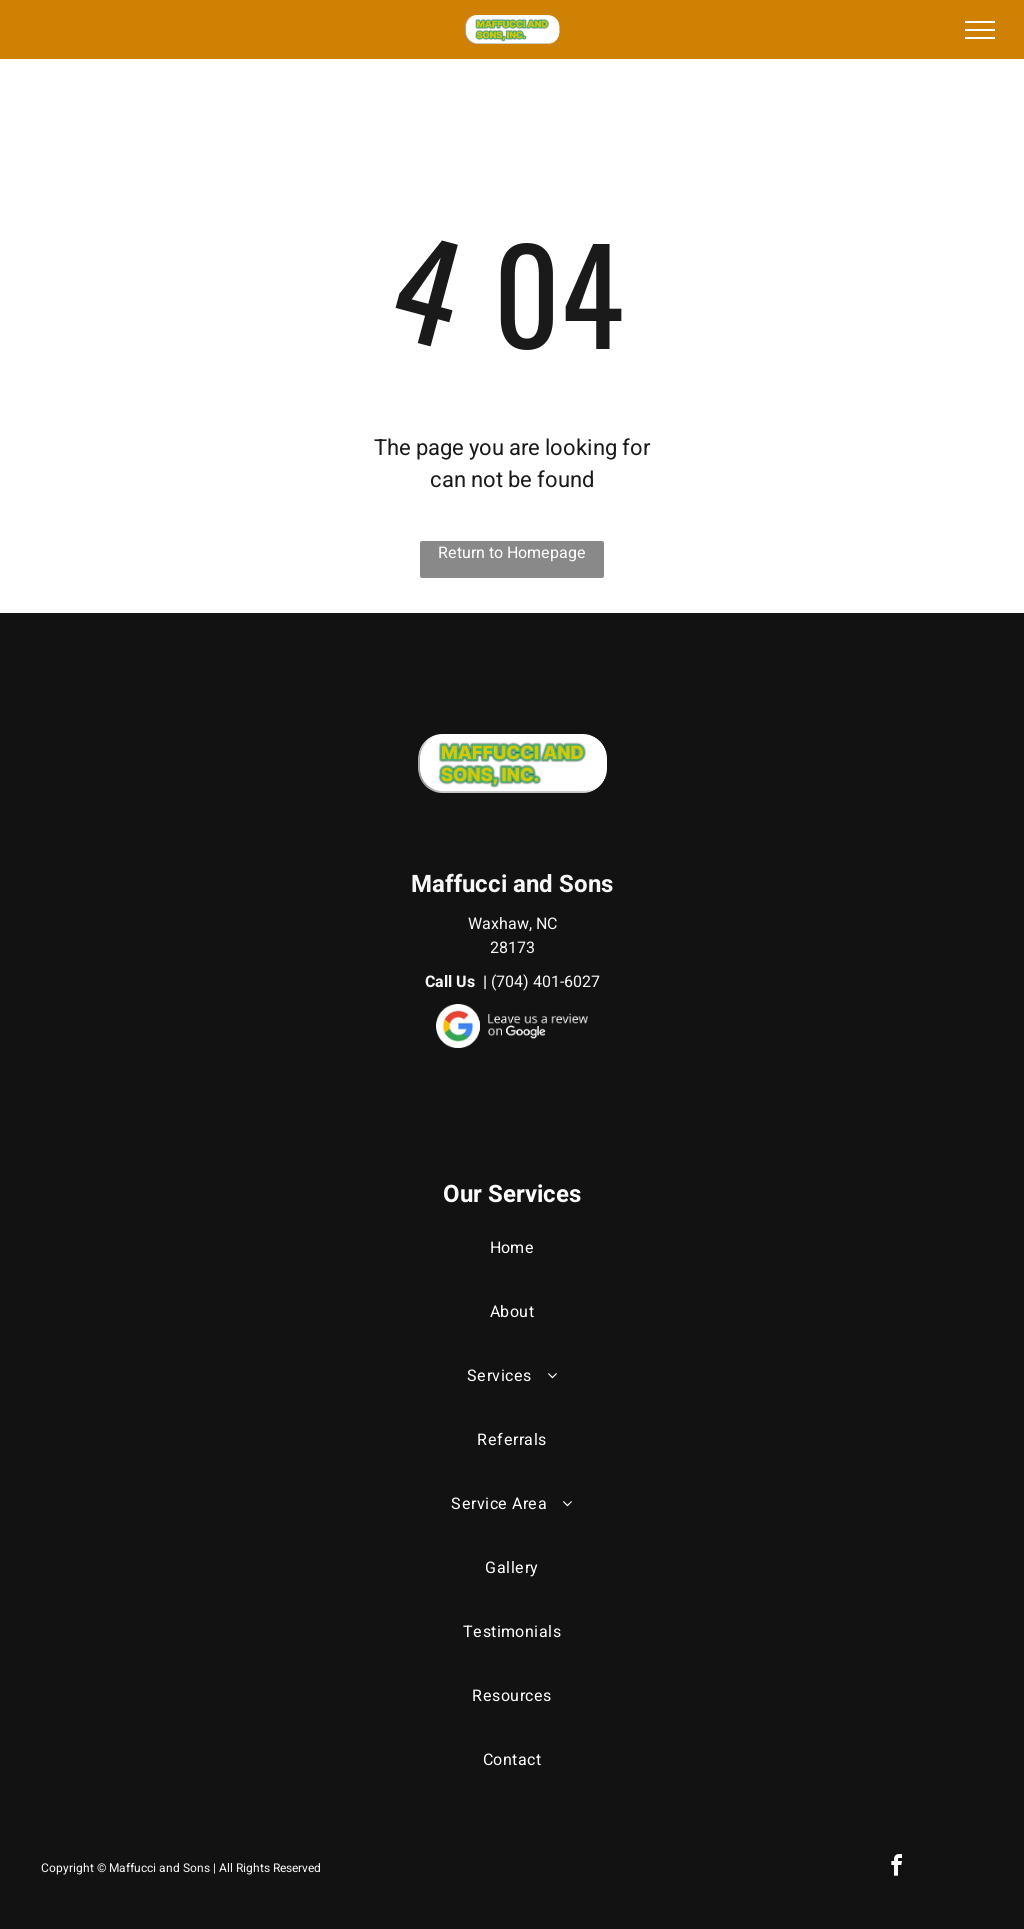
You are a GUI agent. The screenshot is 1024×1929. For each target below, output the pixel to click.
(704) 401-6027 (545, 982)
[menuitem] (512, 1268)
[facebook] (896, 1868)
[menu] (980, 30)
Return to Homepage (512, 553)
